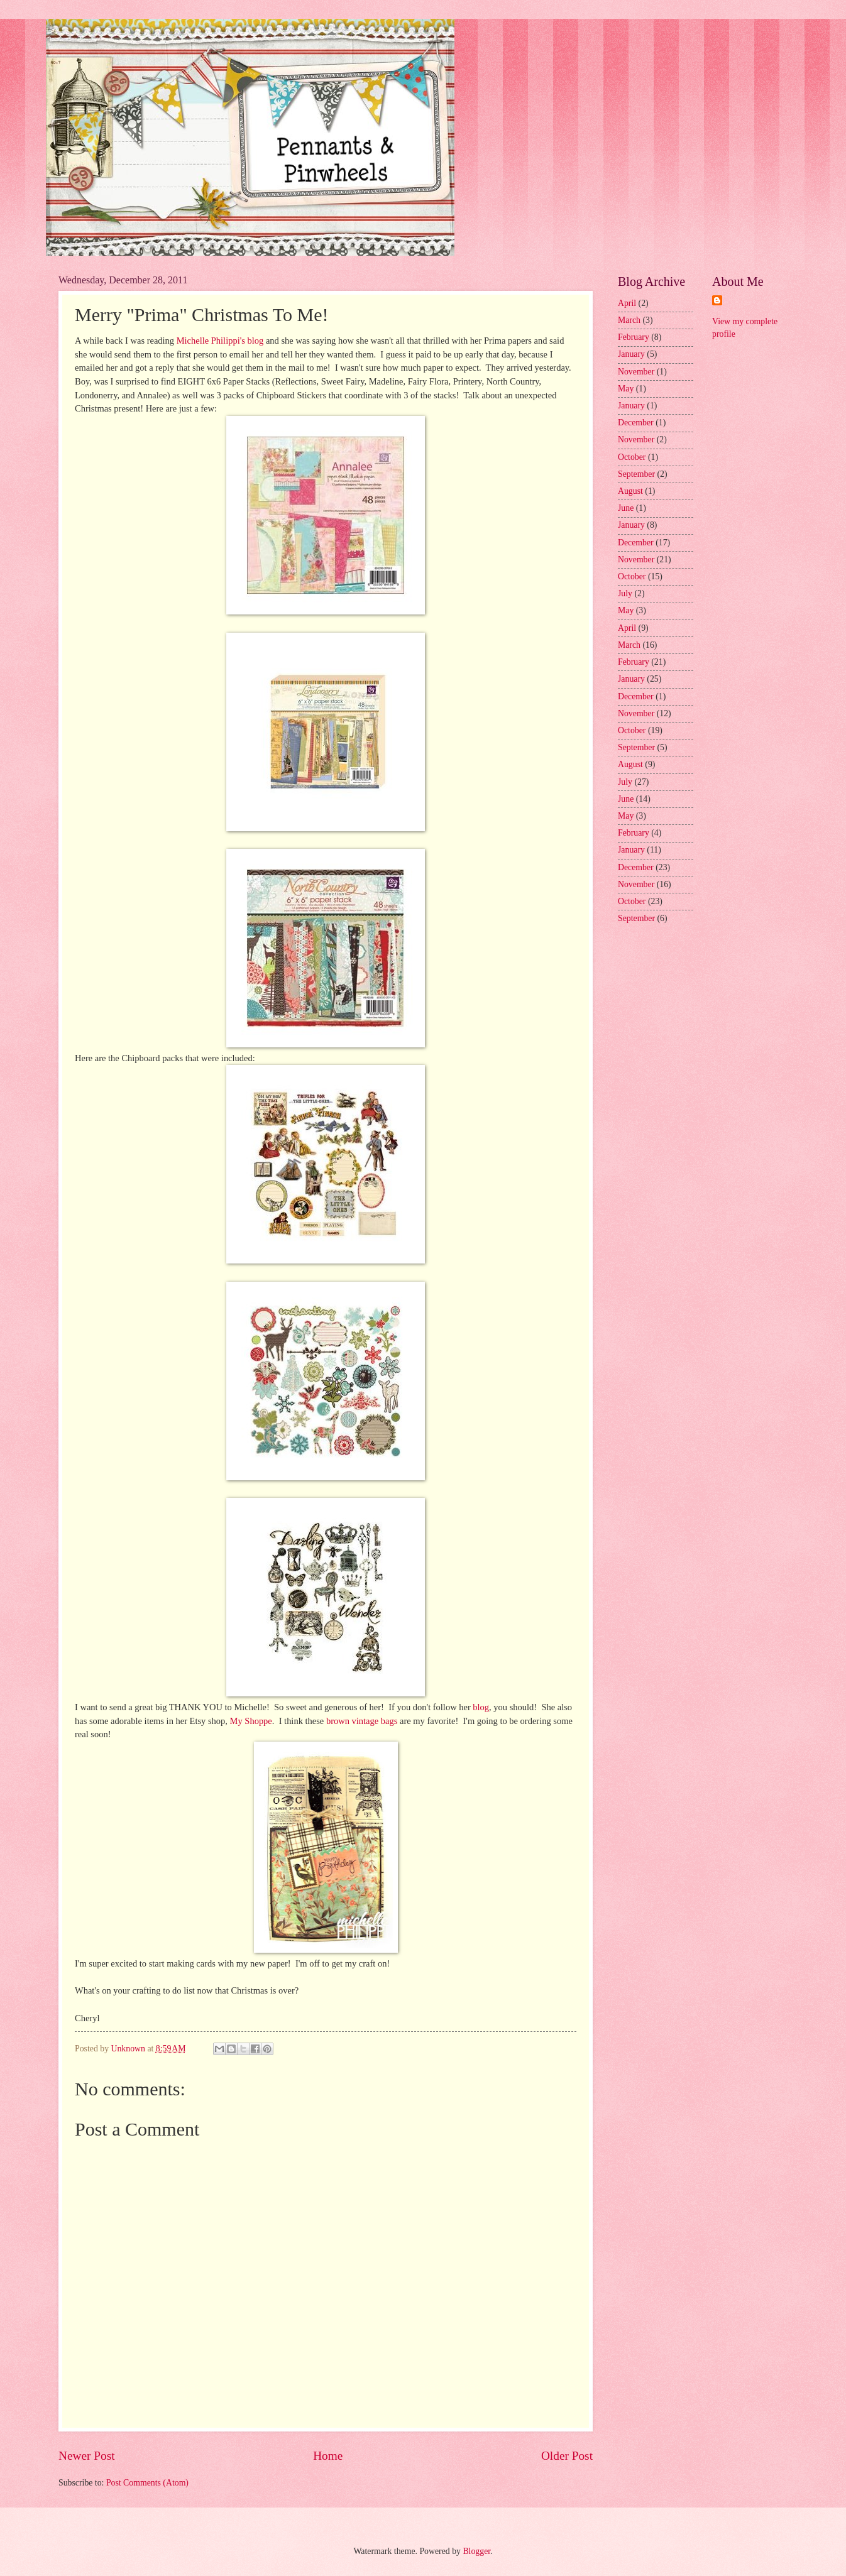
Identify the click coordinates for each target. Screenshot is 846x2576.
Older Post (567, 2455)
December (636, 422)
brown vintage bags (361, 1721)
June (626, 508)
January (631, 354)
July (625, 593)
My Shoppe (251, 1721)
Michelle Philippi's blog (218, 341)
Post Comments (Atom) (147, 2482)
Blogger (476, 2551)
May (626, 388)
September (636, 474)
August (630, 491)
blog (480, 1707)
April (627, 303)
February (633, 337)
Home (328, 2455)
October (631, 457)
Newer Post (86, 2455)
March (629, 320)
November (636, 371)
